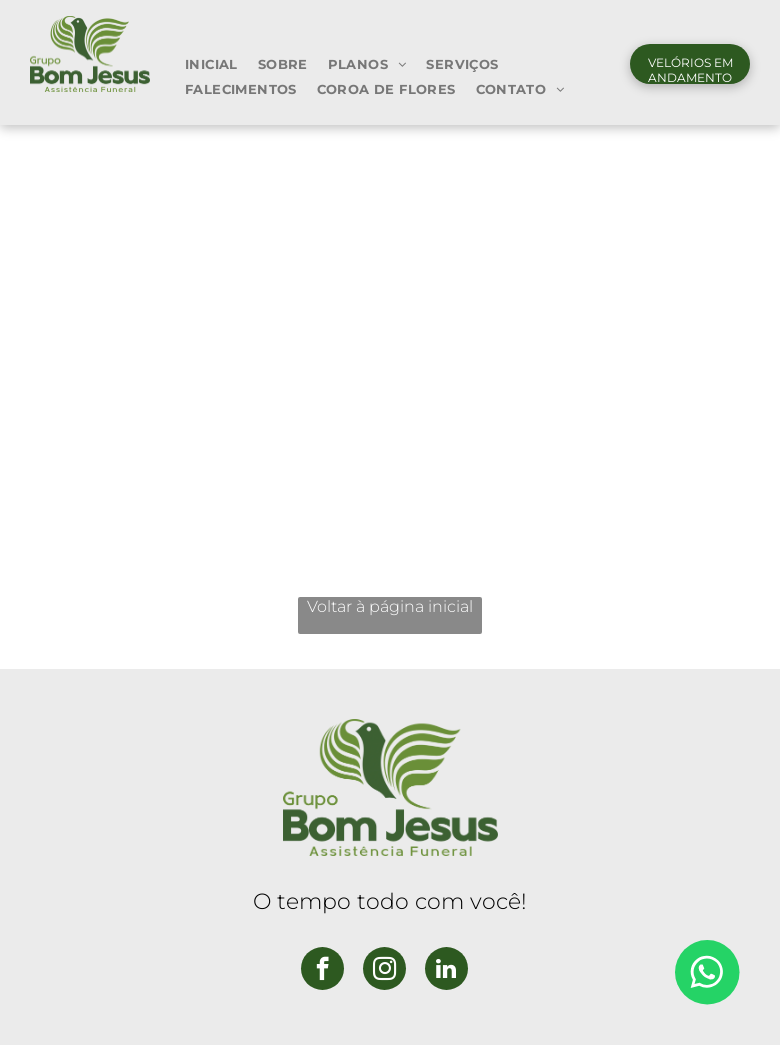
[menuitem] (211, 63)
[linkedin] (446, 971)
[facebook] (322, 971)
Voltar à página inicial (390, 606)
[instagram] (384, 971)
